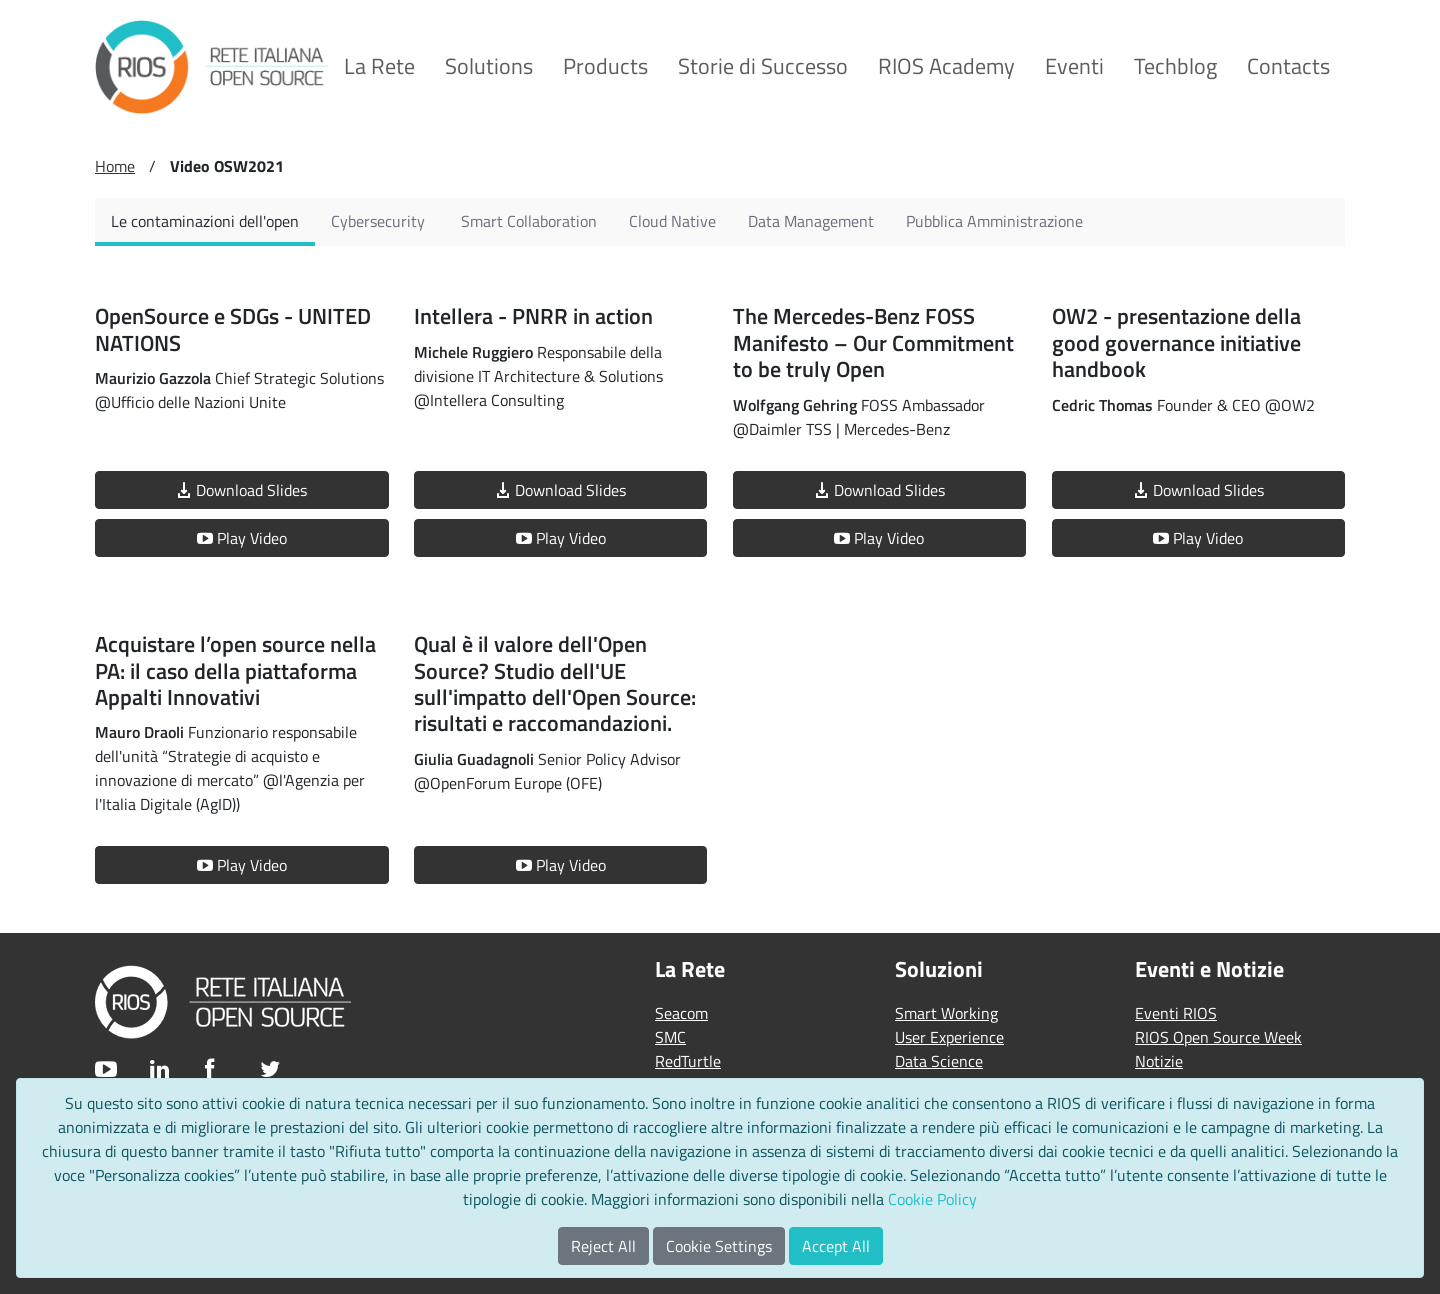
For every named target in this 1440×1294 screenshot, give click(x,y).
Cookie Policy (932, 1199)
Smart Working (946, 1013)
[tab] (205, 221)
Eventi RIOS (1176, 1013)
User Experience (949, 1037)
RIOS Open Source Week (1218, 1037)
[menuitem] (379, 66)
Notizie (1159, 1061)
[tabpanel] (720, 581)
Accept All (836, 1246)
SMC (670, 1037)
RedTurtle (688, 1061)
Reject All (603, 1246)
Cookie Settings (719, 1246)
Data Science (939, 1061)
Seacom (681, 1013)
